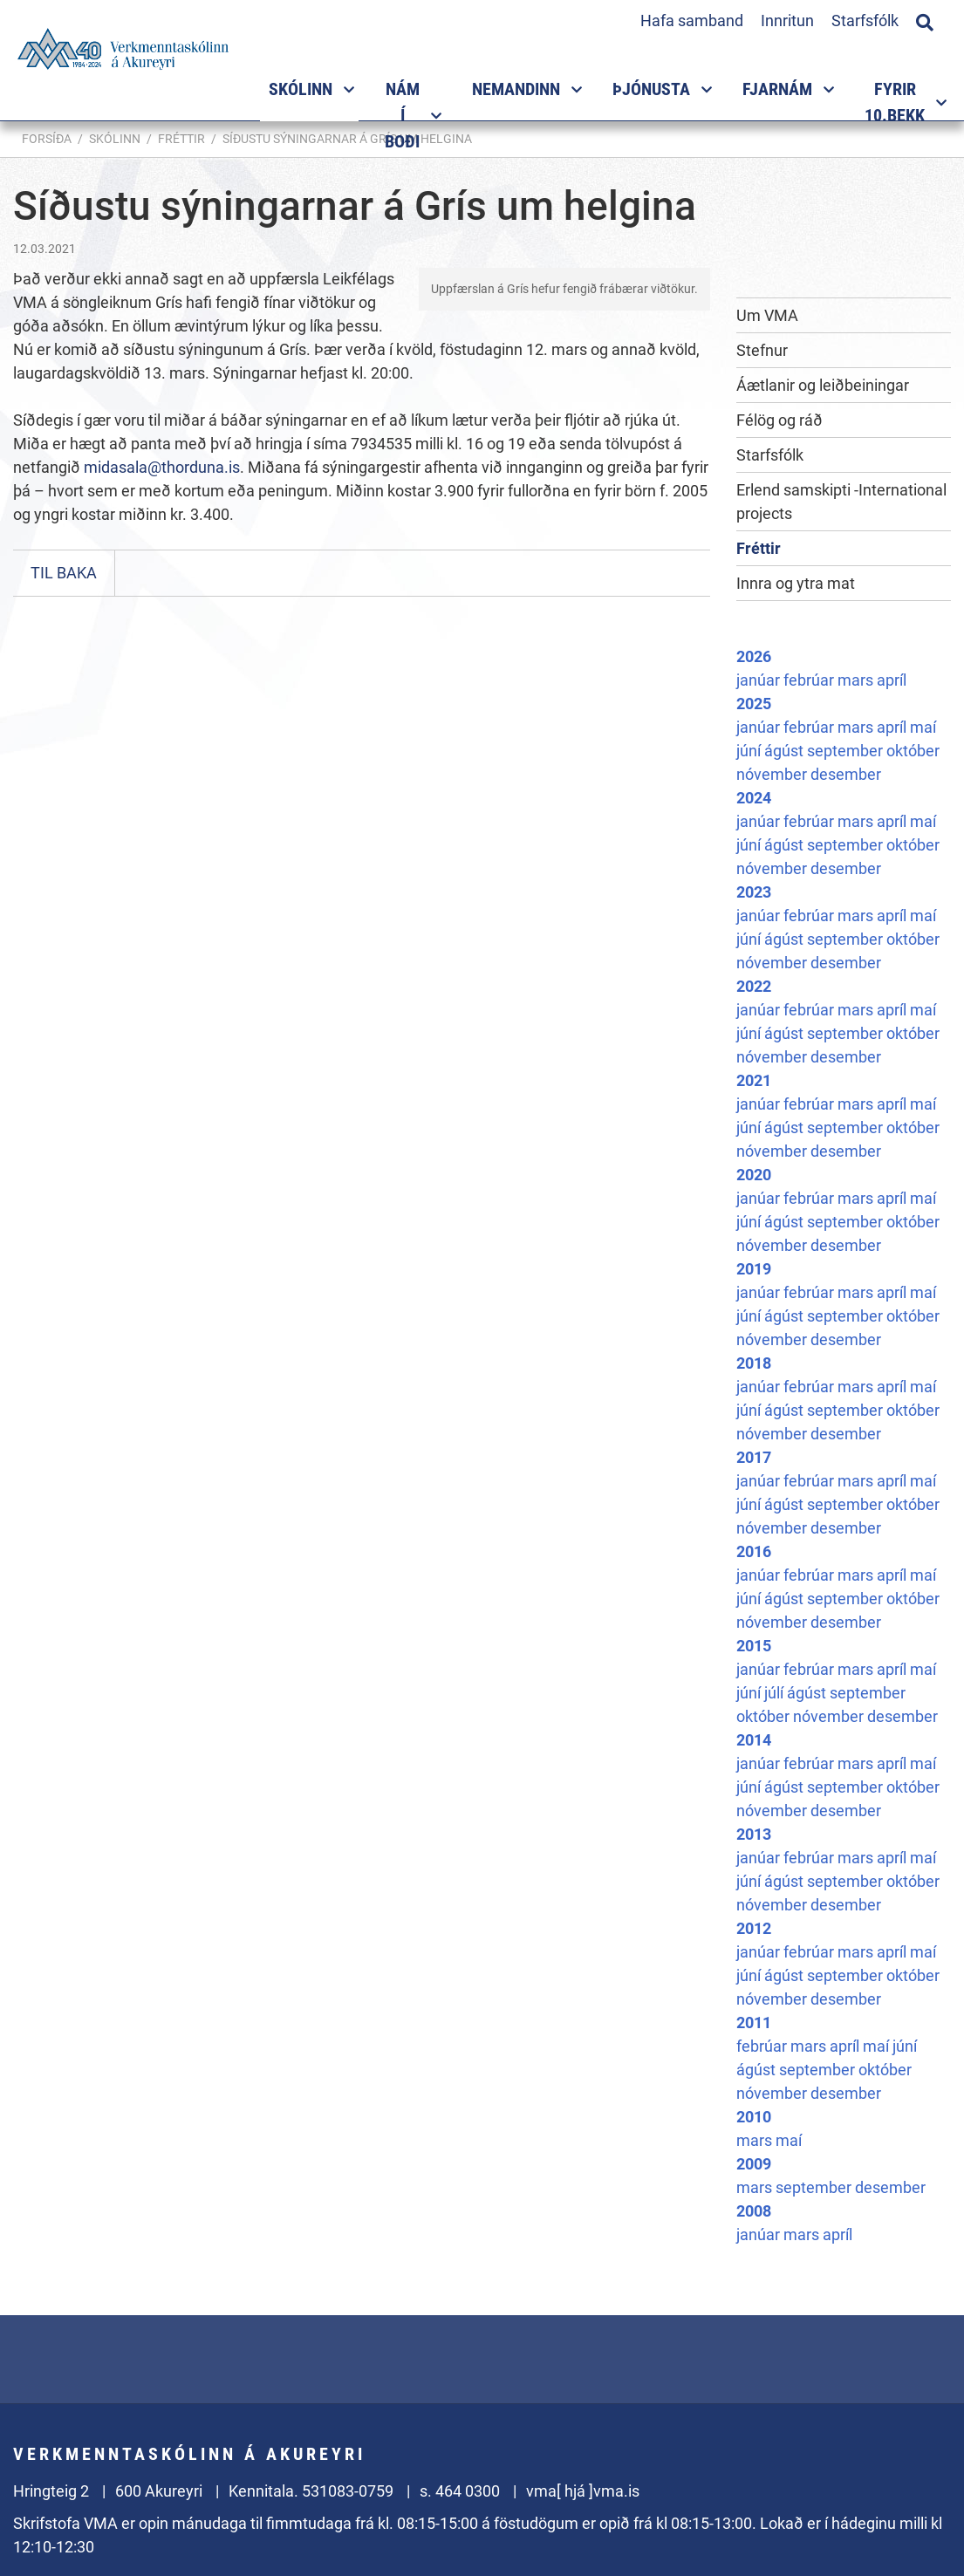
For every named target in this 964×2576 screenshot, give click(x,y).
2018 (753, 1363)
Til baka (64, 573)
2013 (753, 1834)
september (846, 750)
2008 (753, 2211)
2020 (753, 1174)
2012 (753, 1928)
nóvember (773, 774)
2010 (753, 2117)
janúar (759, 680)
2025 (753, 703)
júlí (775, 1693)
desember (845, 774)
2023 (753, 892)
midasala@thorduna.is (162, 467)
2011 (753, 2022)
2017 (753, 1457)
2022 (753, 986)
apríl (891, 680)
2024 (753, 798)
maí (923, 727)
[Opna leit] (924, 20)
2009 (753, 2164)
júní (750, 750)
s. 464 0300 (460, 2491)
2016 (753, 1551)
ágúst (785, 750)
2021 (753, 1080)
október (913, 750)
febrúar (810, 680)
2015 (753, 1645)
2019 (753, 1269)
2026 (753, 656)
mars (857, 680)
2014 (753, 1740)
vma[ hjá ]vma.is (582, 2491)
